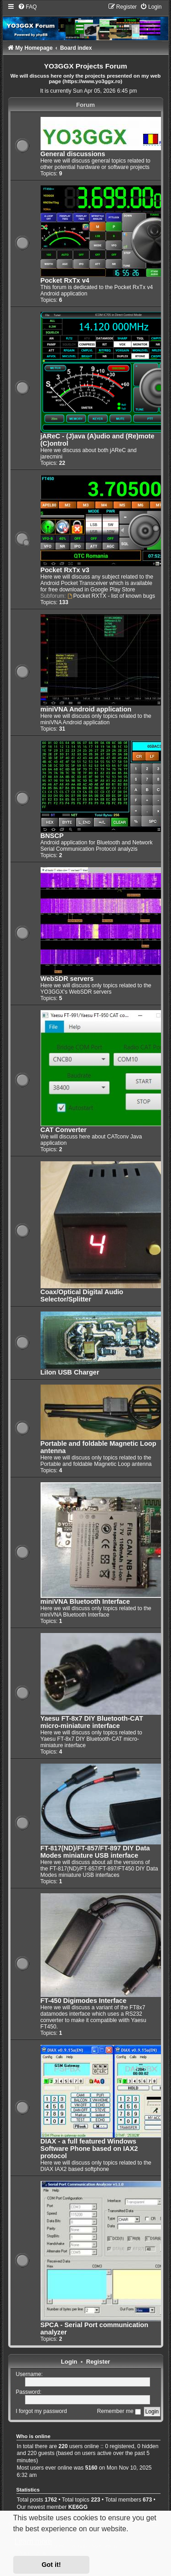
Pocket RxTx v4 (65, 280)
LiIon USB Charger (70, 1372)
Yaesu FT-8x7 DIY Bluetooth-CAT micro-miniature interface (92, 1722)
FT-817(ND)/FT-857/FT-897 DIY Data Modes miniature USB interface (95, 1851)
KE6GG (78, 2507)
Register (98, 2361)
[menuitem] (27, 7)
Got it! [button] (51, 2564)
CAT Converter (64, 1129)
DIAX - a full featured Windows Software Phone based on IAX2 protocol (89, 2149)
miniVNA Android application (86, 709)
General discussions (73, 154)
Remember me (119, 2411)
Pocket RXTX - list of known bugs (111, 596)
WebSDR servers (67, 978)
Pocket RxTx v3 (65, 570)
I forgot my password (41, 2411)
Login (69, 2361)
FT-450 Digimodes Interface (84, 2000)
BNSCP (52, 835)
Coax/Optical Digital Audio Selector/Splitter (82, 1295)
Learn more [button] (33, 2541)
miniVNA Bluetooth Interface (85, 1601)
